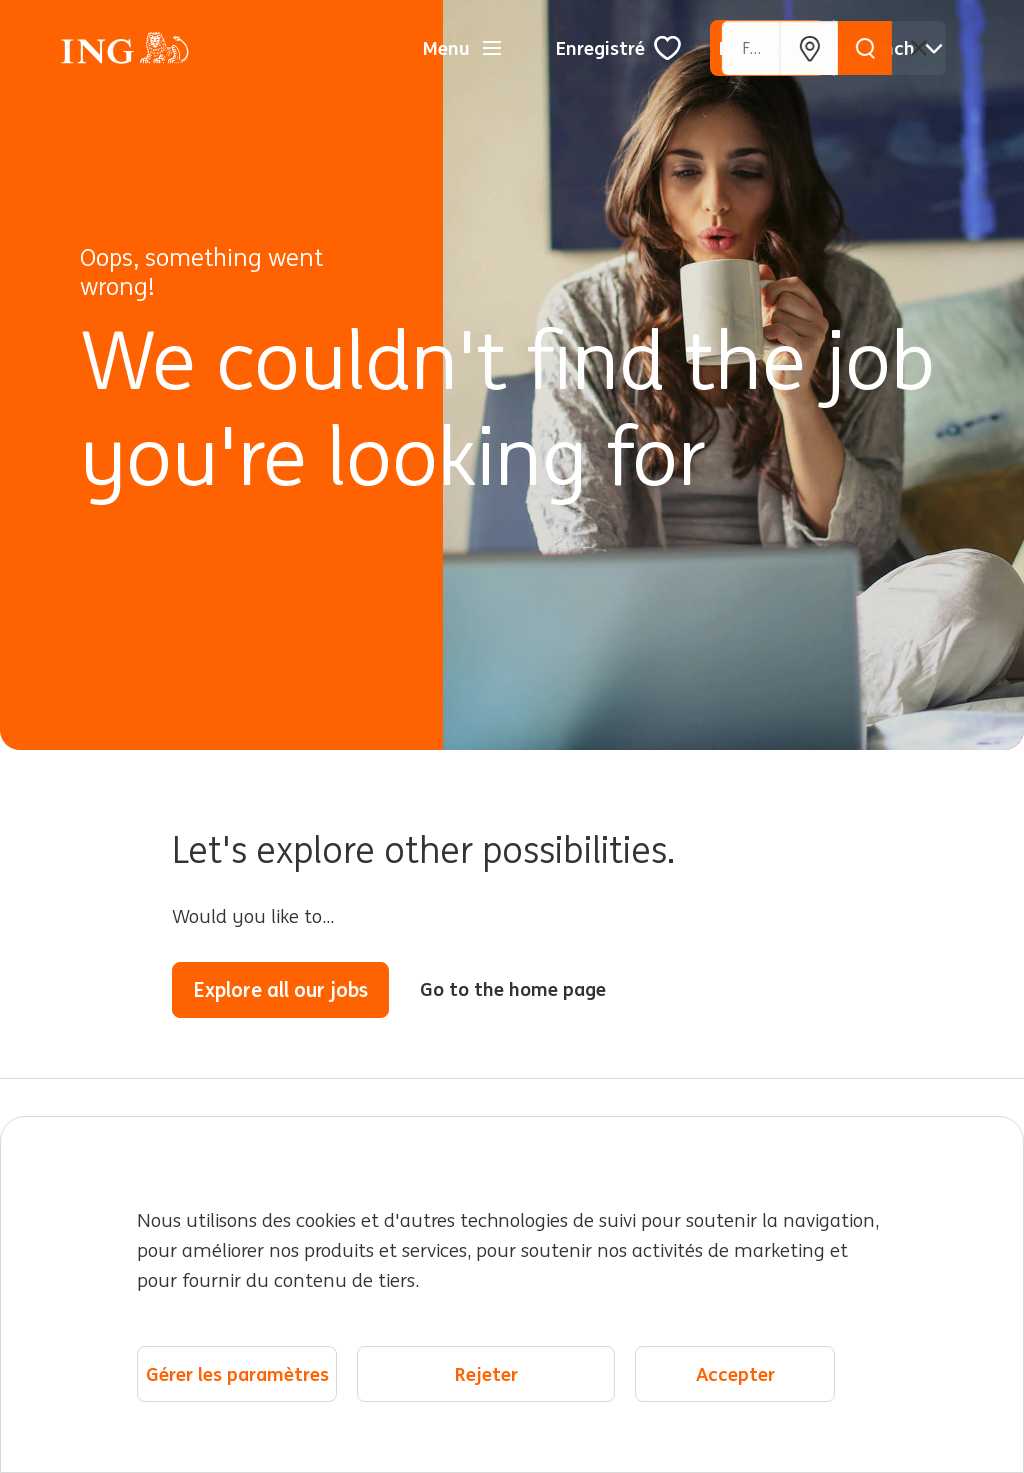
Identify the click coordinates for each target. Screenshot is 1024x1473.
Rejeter (486, 1375)
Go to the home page (513, 989)
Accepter (735, 1375)
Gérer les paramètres (237, 1375)
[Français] (899, 48)
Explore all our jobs (280, 989)
